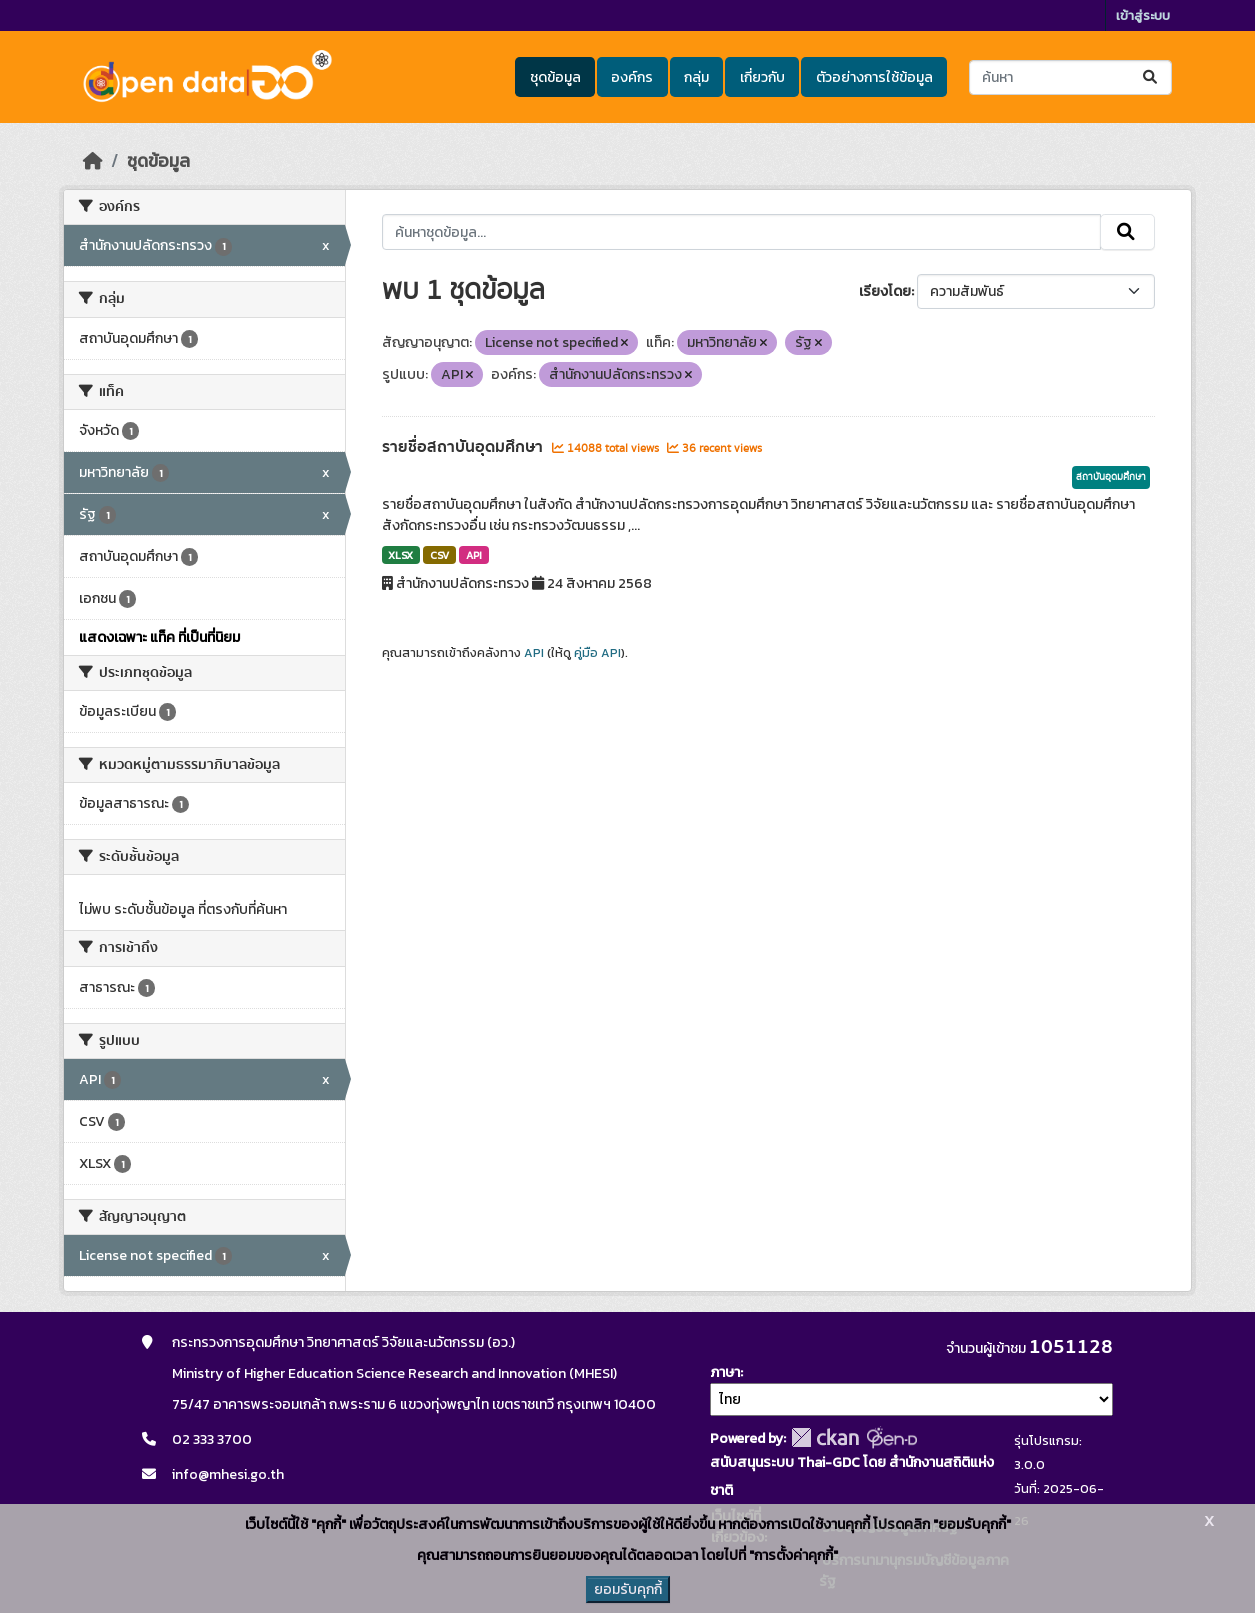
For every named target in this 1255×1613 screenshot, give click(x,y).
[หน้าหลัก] (93, 161)
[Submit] (1151, 77)
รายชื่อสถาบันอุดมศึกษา (464, 447)
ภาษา (725, 1372)
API (474, 555)
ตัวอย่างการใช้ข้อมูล (874, 77)
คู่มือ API (597, 653)
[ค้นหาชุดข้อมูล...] (1070, 77)
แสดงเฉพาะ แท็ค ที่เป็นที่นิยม (159, 637)
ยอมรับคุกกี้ (628, 1589)
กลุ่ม (696, 77)
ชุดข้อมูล (555, 77)
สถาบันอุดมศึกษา (1111, 477)
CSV (439, 555)
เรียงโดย (885, 291)
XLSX (400, 555)
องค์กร (632, 77)
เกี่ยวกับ (762, 77)
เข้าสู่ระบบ (1143, 15)
